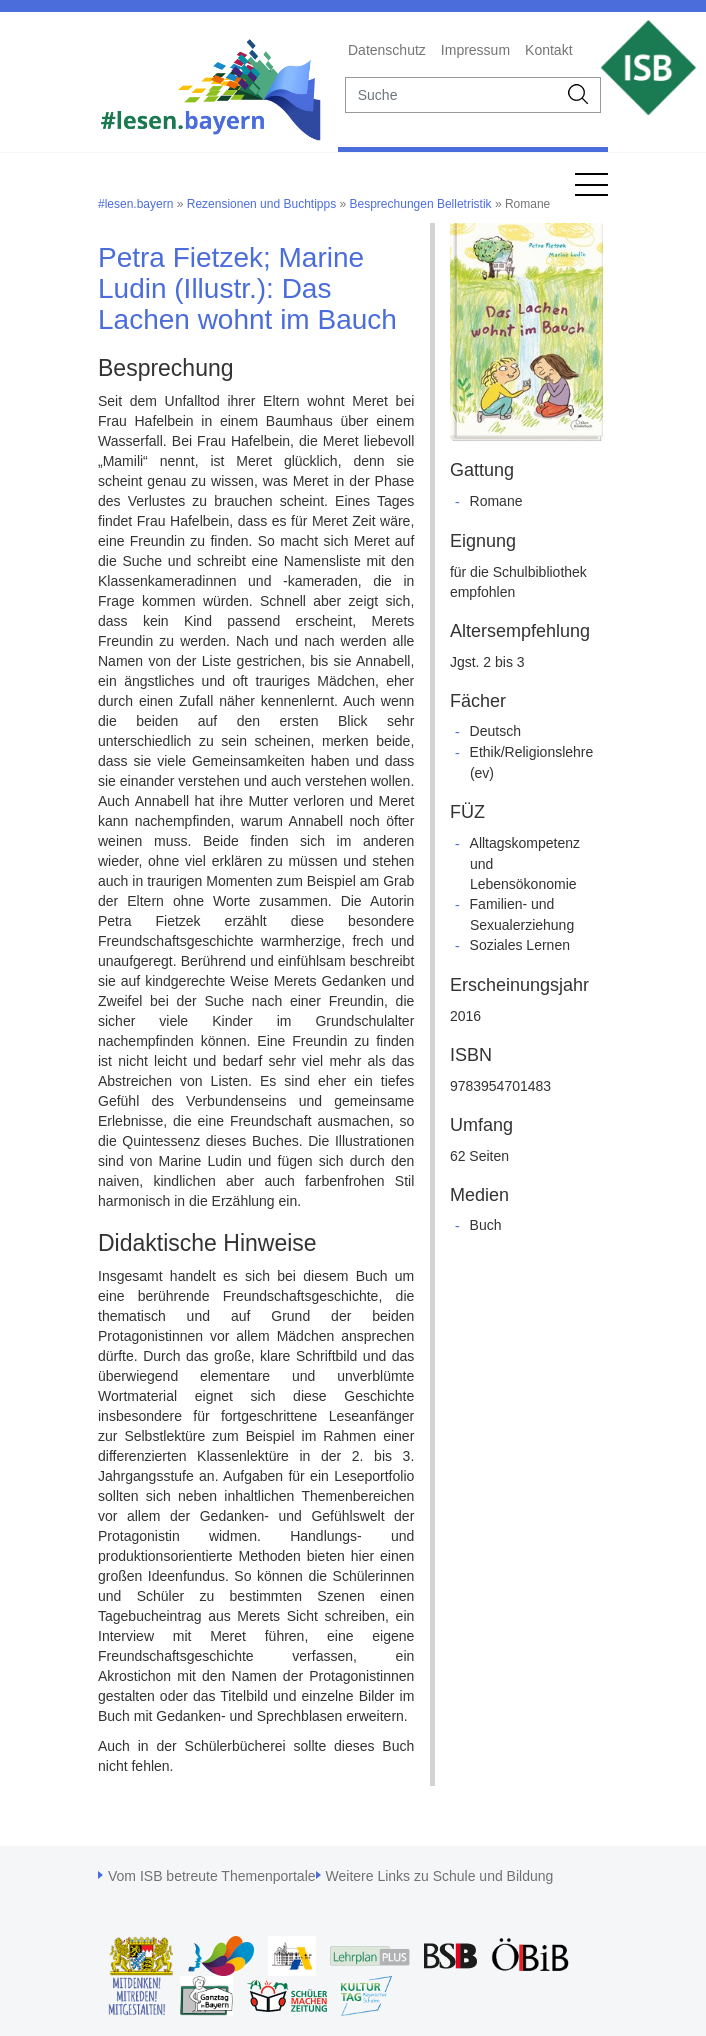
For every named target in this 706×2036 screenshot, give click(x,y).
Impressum (475, 50)
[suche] (452, 95)
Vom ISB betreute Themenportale (212, 1876)
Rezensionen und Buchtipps (261, 204)
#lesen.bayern (135, 204)
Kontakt (548, 50)
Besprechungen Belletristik (421, 204)
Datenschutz (387, 50)
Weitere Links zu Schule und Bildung (440, 1876)
